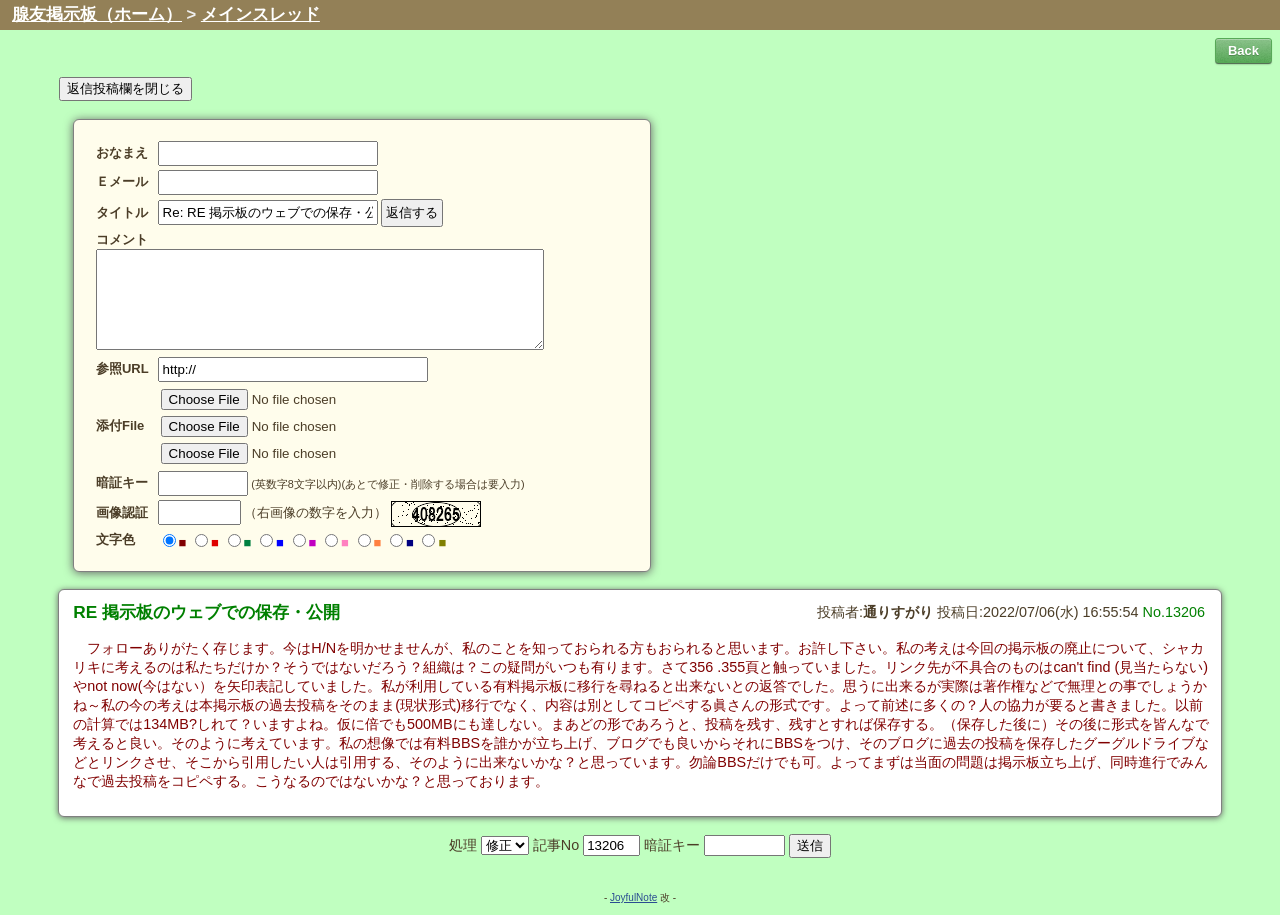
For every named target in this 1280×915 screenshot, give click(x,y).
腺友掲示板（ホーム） (97, 14)
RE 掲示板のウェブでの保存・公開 (206, 612)
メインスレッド (260, 14)
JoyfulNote (633, 897)
